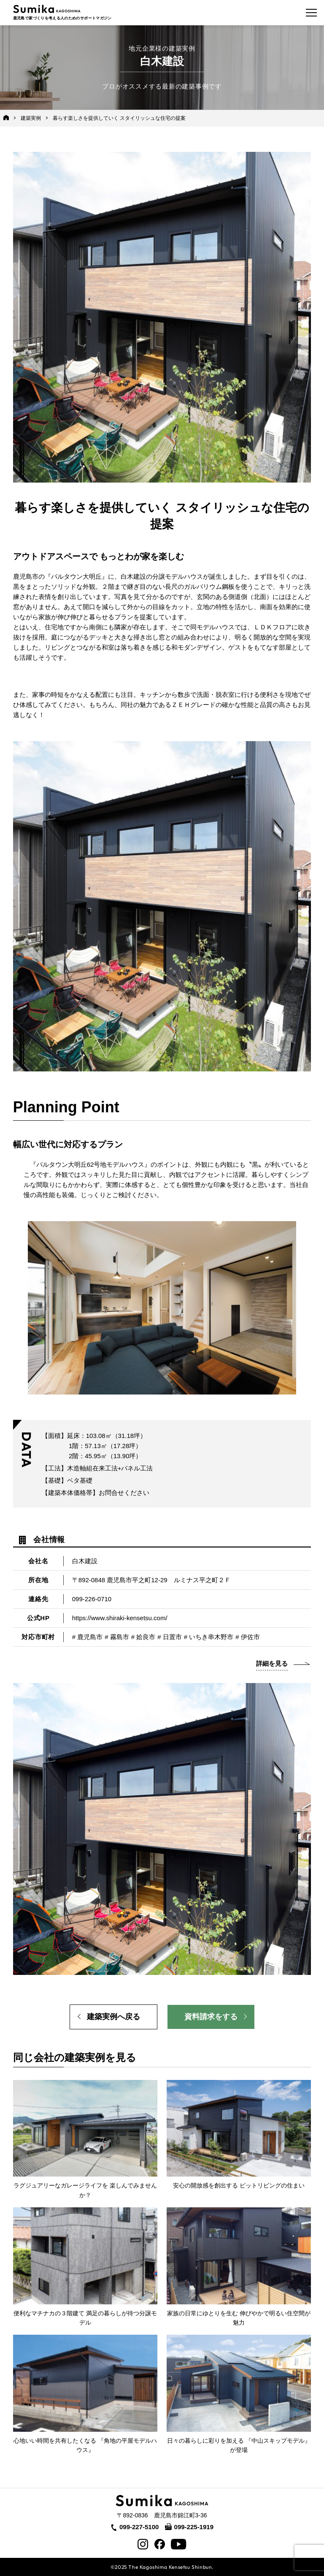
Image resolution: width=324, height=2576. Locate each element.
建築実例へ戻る (113, 2016)
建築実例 (31, 118)
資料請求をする (211, 2016)
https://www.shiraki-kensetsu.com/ (119, 1617)
